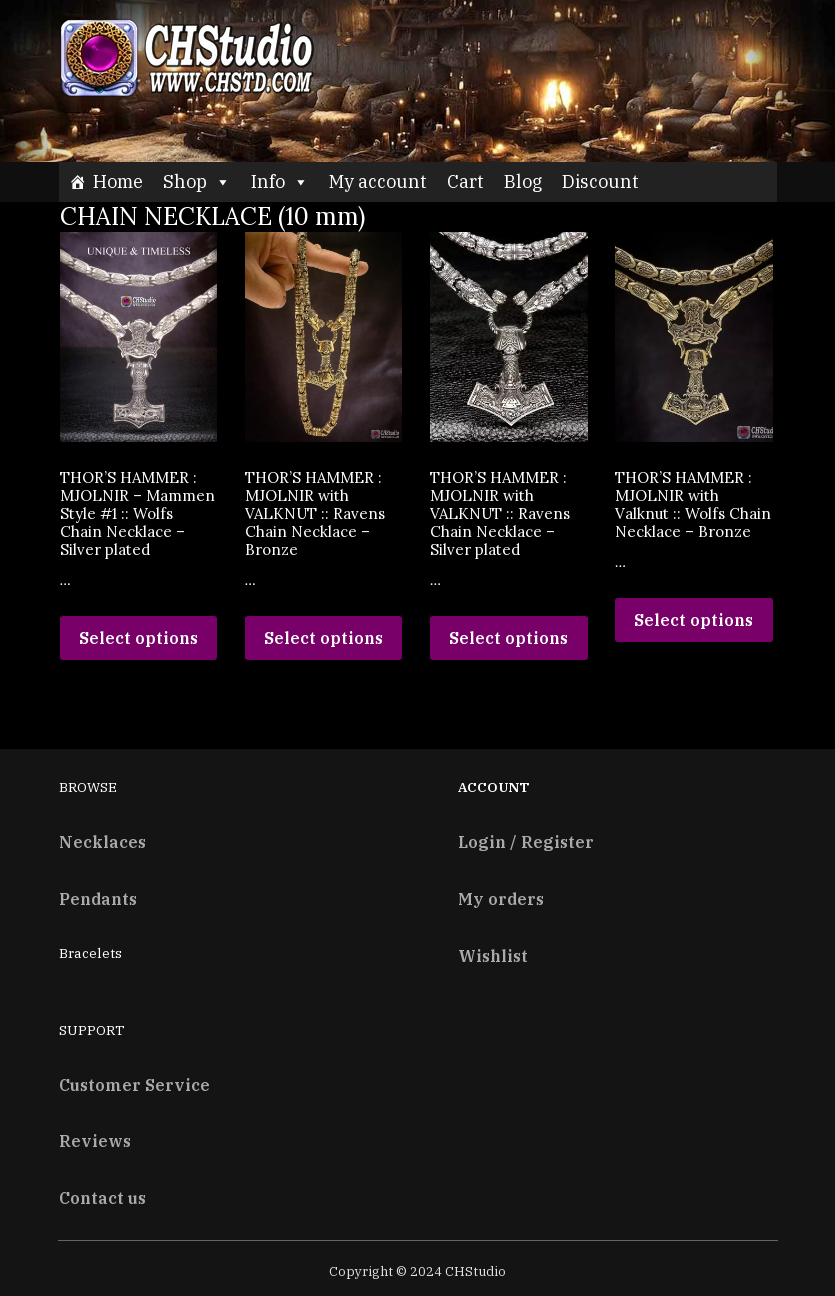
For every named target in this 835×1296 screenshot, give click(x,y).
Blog (523, 181)
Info (280, 181)
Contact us (102, 1197)
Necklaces (102, 841)
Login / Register (526, 841)
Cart (465, 181)
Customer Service (134, 1084)
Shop (197, 181)
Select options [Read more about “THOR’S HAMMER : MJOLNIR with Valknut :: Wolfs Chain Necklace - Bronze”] (693, 620)
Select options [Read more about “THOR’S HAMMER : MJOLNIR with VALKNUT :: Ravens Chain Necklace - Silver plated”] (508, 638)
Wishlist (493, 955)
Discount (600, 181)
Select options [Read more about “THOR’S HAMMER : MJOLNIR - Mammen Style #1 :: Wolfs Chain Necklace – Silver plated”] (138, 638)
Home (118, 181)
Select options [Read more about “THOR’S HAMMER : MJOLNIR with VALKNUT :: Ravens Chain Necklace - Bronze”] (323, 638)
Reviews (95, 1140)
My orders (501, 898)
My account (378, 181)
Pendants (98, 898)
